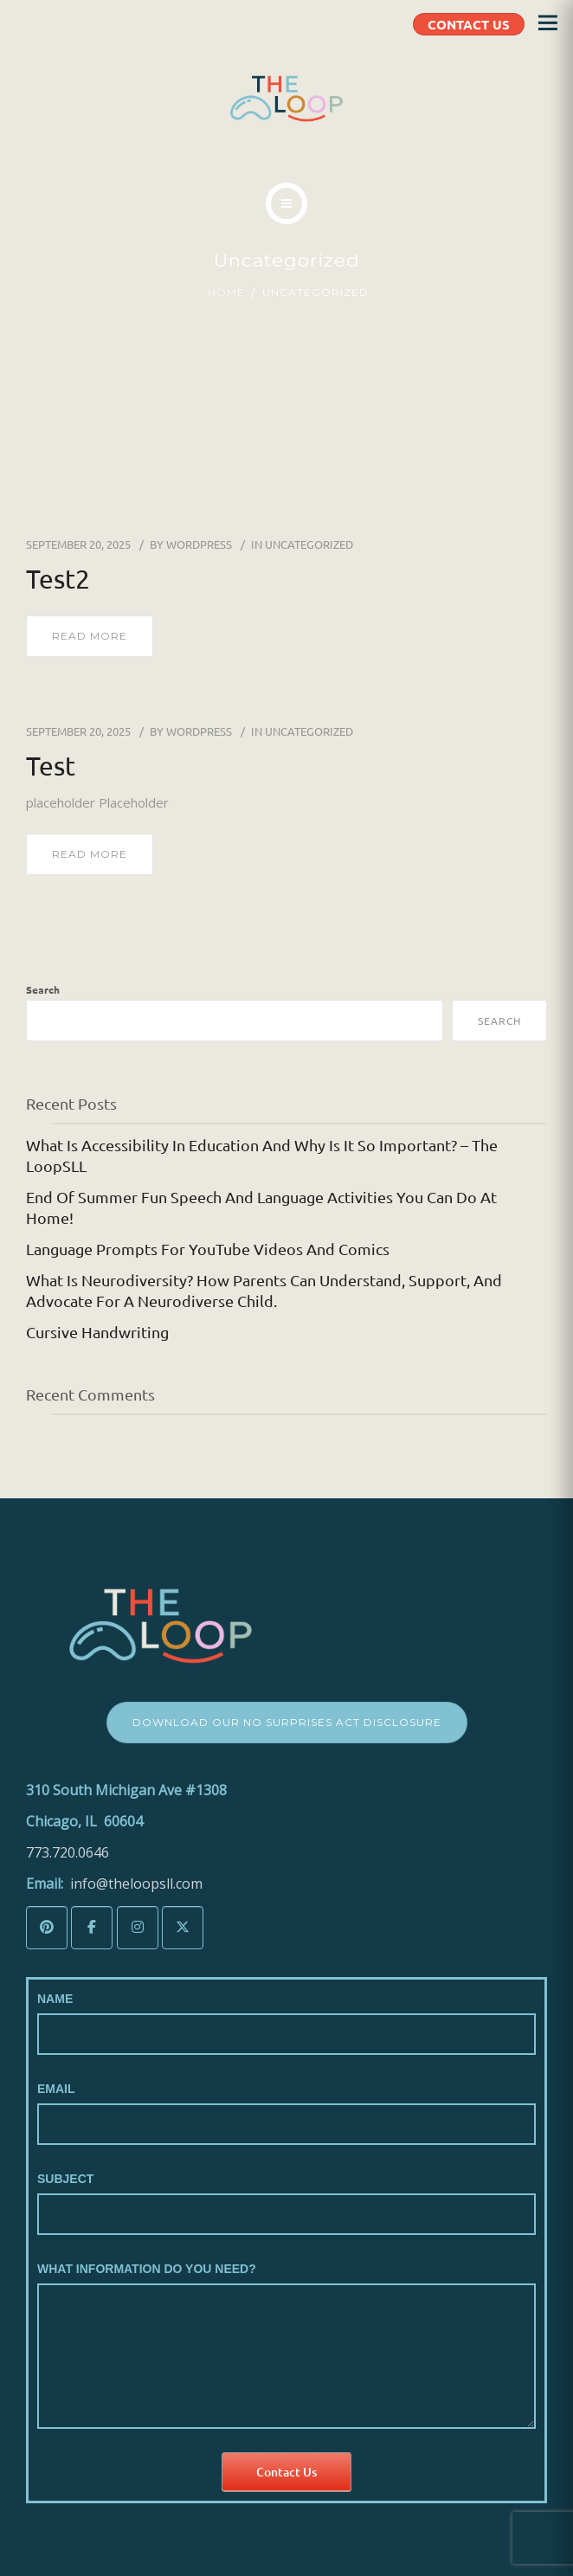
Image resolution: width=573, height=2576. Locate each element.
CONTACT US (469, 24)
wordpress (199, 544)
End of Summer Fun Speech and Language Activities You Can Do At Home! (261, 1207)
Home (226, 292)
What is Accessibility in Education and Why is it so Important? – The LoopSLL (262, 1155)
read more (89, 635)
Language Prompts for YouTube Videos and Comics (208, 1249)
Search (43, 989)
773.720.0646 (67, 1852)
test (50, 765)
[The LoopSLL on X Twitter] (182, 1928)
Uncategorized (309, 544)
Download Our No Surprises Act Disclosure (286, 1722)
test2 (58, 579)
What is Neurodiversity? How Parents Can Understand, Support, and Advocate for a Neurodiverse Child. (264, 1290)
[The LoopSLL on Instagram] (137, 1928)
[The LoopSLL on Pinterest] (47, 1928)
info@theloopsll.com (136, 1883)
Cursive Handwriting (97, 1332)
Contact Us (286, 2471)
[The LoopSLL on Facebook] (92, 1928)
